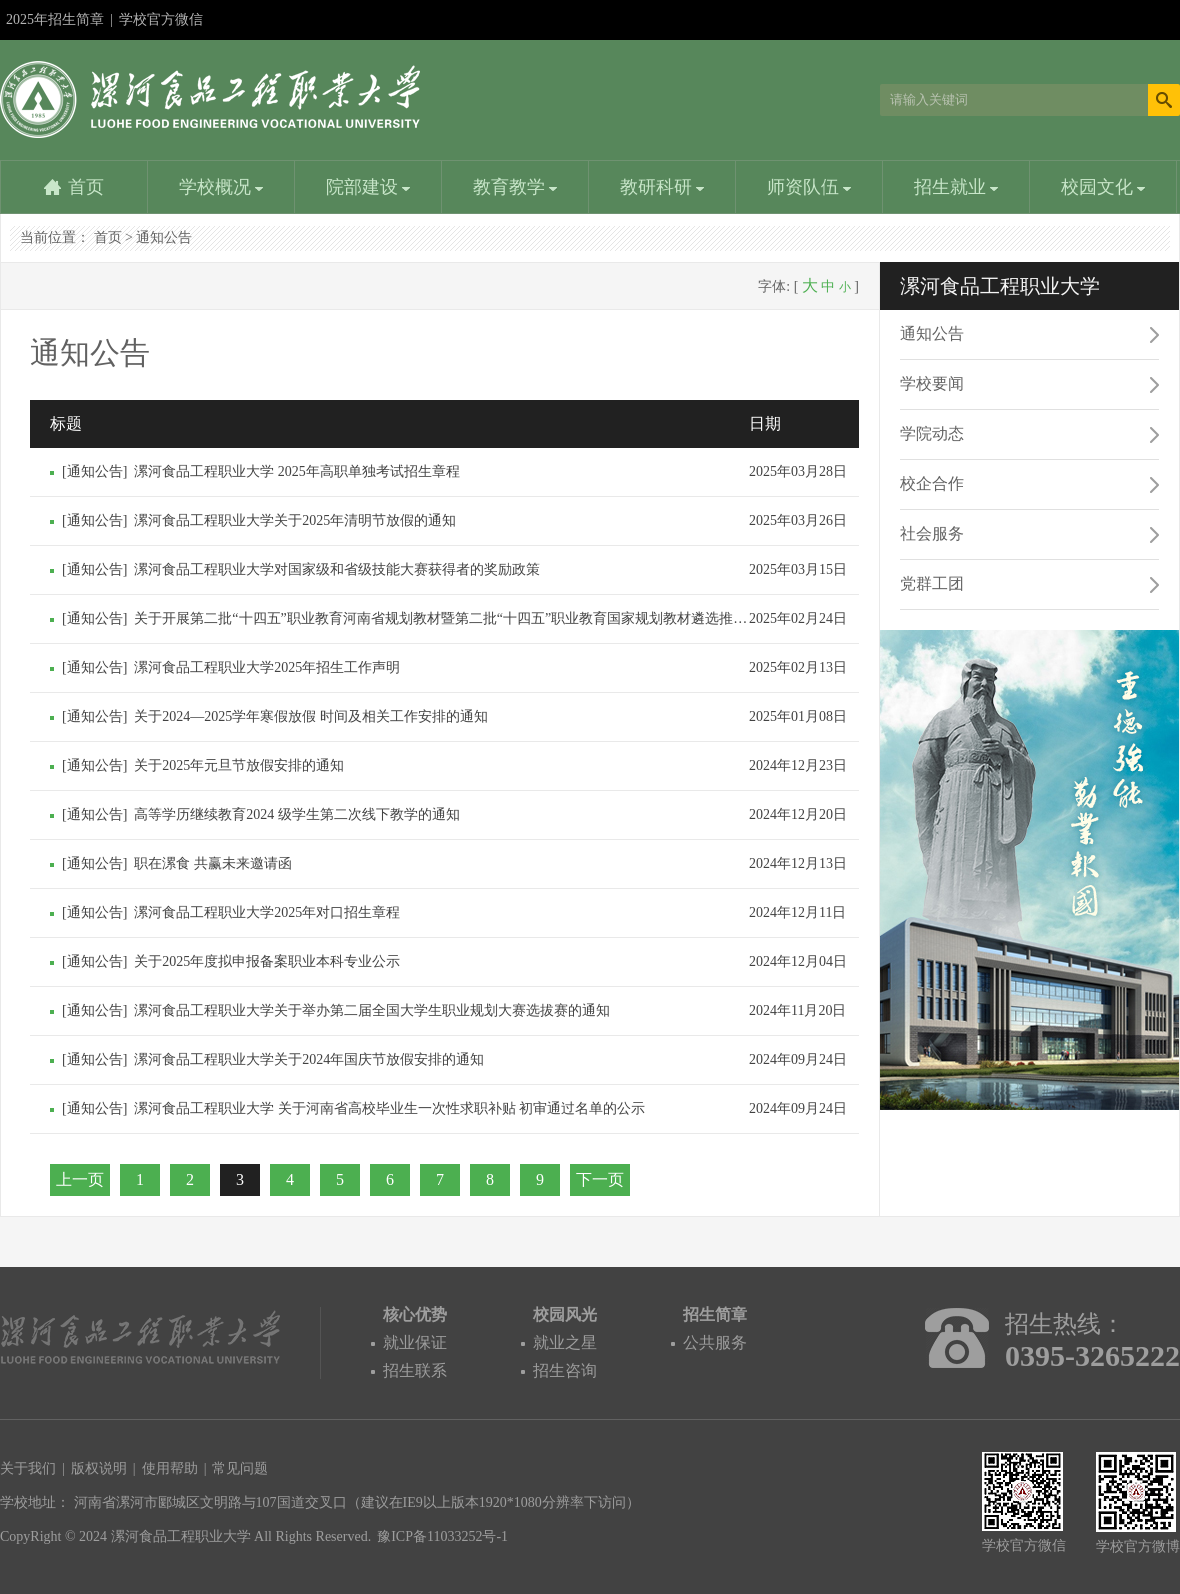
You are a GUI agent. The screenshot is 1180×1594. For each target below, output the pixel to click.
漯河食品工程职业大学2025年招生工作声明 (267, 667)
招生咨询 (565, 1370)
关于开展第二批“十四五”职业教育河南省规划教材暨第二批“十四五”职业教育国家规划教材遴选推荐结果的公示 (475, 618)
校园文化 (1103, 187)
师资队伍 (809, 187)
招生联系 (415, 1370)
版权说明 (99, 1468)
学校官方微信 (161, 26)
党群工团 (932, 583)
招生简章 (715, 1314)
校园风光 (565, 1314)
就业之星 (565, 1342)
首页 (86, 187)
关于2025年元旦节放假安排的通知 (239, 765)
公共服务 (715, 1342)
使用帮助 (170, 1468)
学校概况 (221, 187)
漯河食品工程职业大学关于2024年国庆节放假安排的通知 (309, 1059)
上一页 (80, 1179)
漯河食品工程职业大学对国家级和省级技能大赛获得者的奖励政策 (337, 569)
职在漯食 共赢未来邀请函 (213, 863)
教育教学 (515, 187)
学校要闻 (932, 383)
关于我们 (28, 1468)
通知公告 (164, 237)
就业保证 (415, 1342)
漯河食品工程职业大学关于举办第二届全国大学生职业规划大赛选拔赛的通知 (372, 1010)
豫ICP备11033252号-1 (442, 1536)
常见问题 (240, 1468)
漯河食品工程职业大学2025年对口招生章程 (267, 912)
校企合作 (932, 483)
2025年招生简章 (55, 19)
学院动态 (932, 433)
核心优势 (415, 1314)
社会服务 (932, 533)
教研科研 (662, 187)
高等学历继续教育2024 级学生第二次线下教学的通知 (297, 814)
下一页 (600, 1179)
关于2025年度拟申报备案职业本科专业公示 (267, 961)
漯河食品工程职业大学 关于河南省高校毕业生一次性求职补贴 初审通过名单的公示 (389, 1108)
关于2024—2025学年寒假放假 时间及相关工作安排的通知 (311, 716)
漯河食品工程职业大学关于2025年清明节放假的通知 (295, 520)
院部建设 (368, 187)
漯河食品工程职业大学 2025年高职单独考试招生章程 (297, 471)
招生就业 (956, 187)
